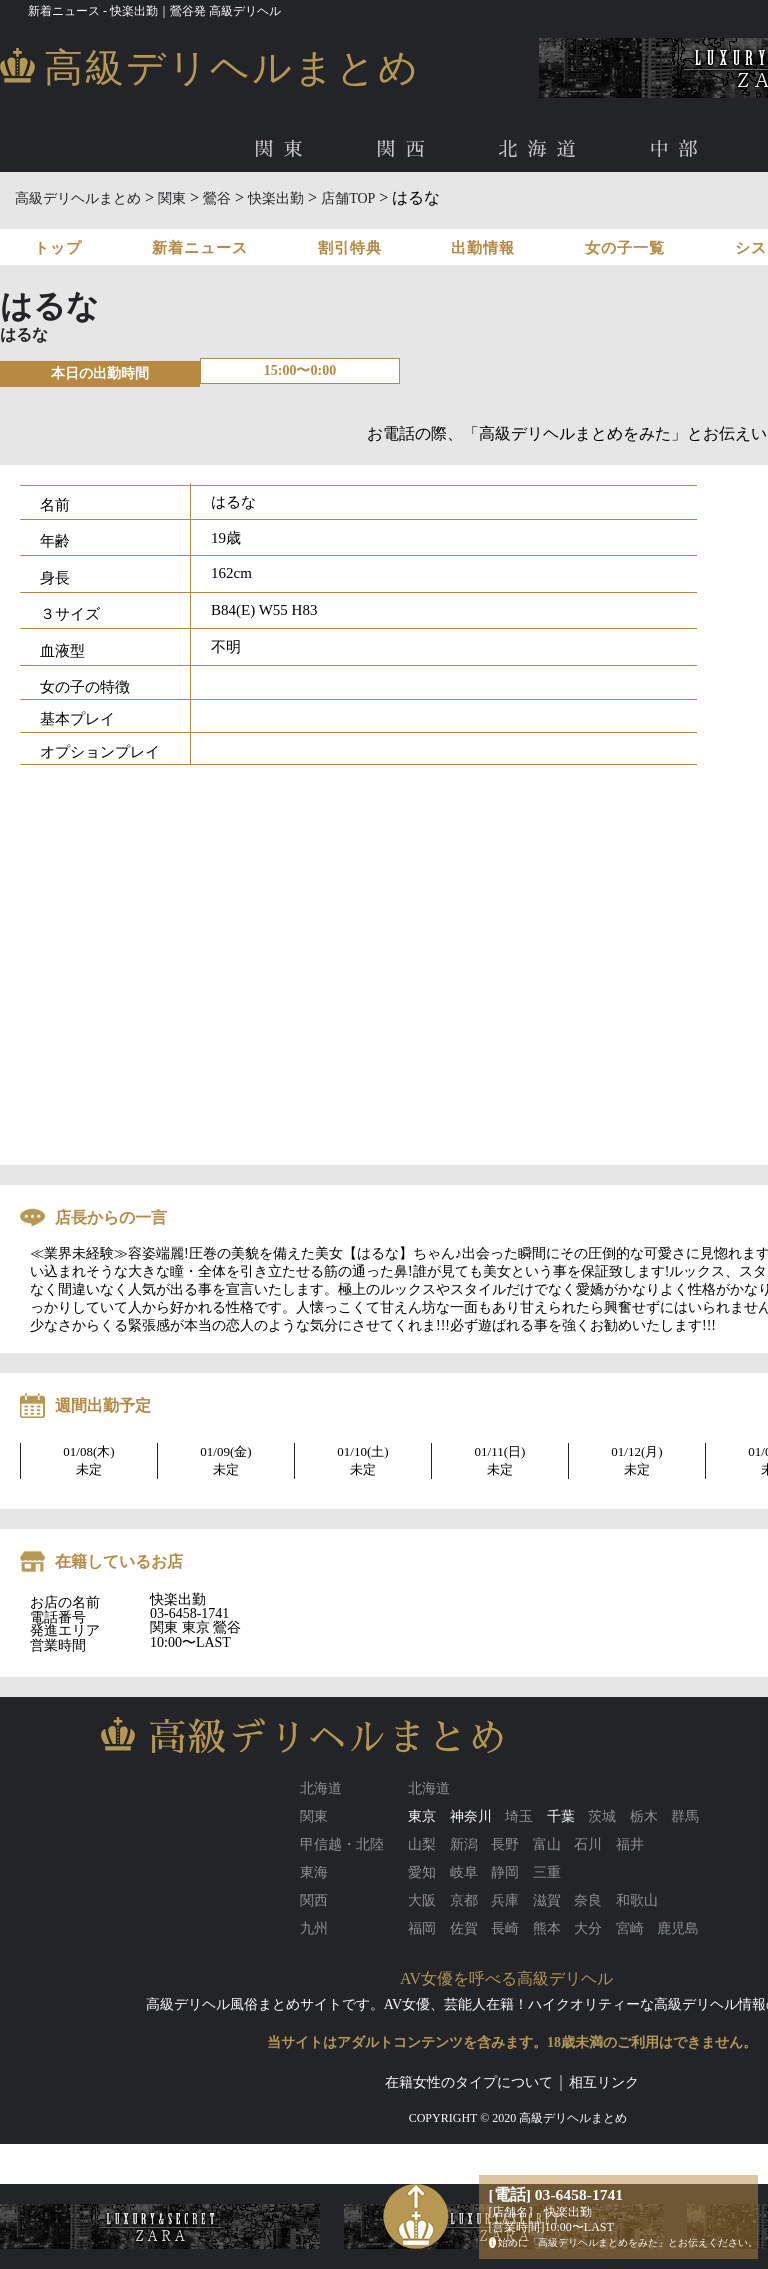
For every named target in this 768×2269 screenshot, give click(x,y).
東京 (422, 1816)
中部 (679, 149)
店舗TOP (348, 198)
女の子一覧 (625, 248)
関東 (283, 149)
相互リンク (604, 2082)
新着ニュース (200, 248)
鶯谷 (217, 198)
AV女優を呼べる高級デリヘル (506, 1978)
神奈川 (471, 1816)
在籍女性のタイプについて (469, 2082)
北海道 (541, 149)
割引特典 (350, 248)
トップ (58, 248)
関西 (405, 149)
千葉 (561, 1816)
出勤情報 (483, 248)
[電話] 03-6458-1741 (556, 2194)
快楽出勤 (276, 198)
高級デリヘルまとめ (78, 198)
